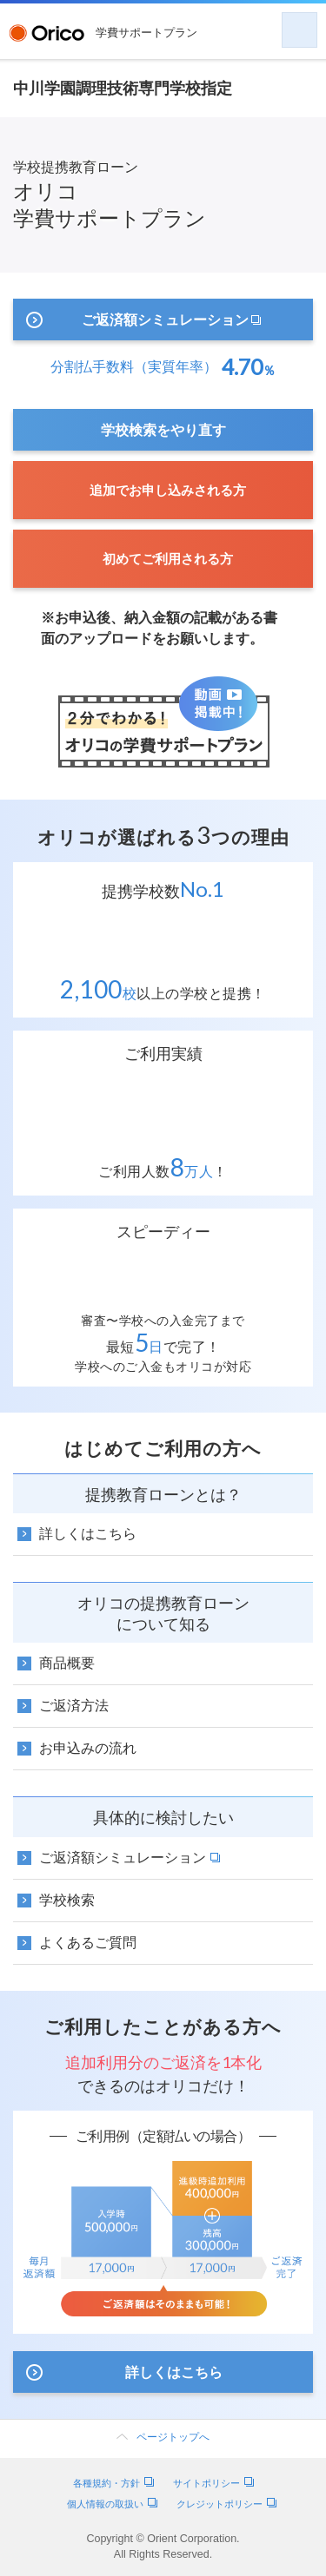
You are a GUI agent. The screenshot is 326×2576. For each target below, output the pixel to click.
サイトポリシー (213, 2482)
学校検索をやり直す (163, 429)
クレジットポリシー (226, 2503)
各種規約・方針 (113, 2482)
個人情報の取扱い (112, 2503)
